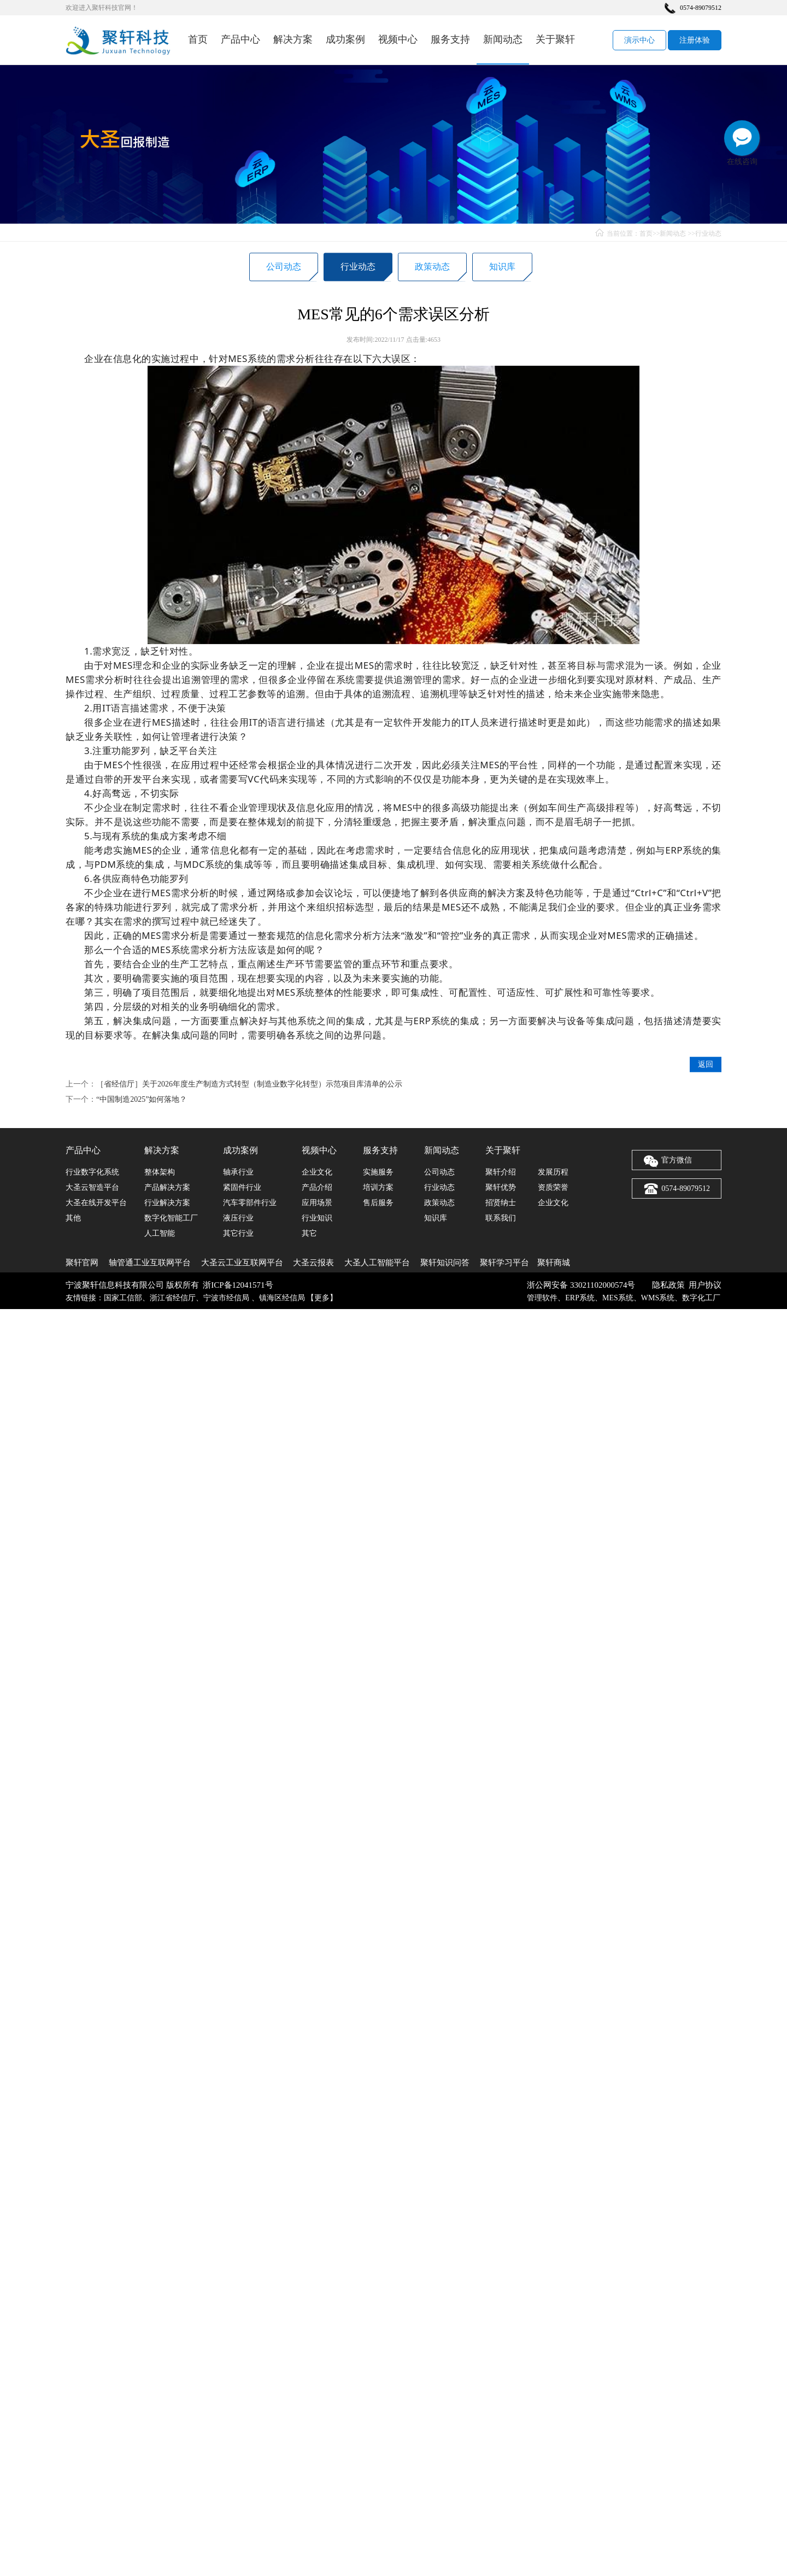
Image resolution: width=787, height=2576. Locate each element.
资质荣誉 (553, 1187)
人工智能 (159, 1233)
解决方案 (293, 39)
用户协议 (705, 1285)
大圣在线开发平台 (96, 1203)
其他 (73, 1218)
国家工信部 (123, 1298)
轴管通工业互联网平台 (150, 1262)
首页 (198, 39)
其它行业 (238, 1233)
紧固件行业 (242, 1187)
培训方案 (378, 1187)
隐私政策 (668, 1285)
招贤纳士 (500, 1203)
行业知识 (317, 1218)
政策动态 (432, 269)
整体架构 (159, 1172)
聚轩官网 (82, 1262)
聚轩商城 (553, 1262)
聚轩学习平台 (504, 1262)
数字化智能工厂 (171, 1218)
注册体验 (694, 40)
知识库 (502, 269)
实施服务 (378, 1172)
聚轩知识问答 (444, 1262)
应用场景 (317, 1203)
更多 (322, 1298)
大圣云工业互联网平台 (242, 1262)
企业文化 (317, 1172)
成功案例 (345, 39)
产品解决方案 (167, 1187)
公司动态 (283, 269)
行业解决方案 (167, 1203)
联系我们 (500, 1218)
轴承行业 (238, 1172)
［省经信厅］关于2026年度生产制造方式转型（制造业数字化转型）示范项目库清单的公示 (249, 1127)
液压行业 (238, 1218)
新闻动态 (502, 39)
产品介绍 (317, 1187)
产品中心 (240, 39)
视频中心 (398, 39)
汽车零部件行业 (250, 1203)
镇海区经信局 (282, 1298)
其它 (309, 1233)
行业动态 (708, 233)
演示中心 (639, 40)
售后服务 (378, 1203)
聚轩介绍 (500, 1172)
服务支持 (450, 39)
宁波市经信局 (227, 1298)
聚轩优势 (500, 1187)
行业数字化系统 (92, 1172)
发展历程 (553, 1172)
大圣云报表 (313, 1262)
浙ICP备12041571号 (238, 1285)
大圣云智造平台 (92, 1187)
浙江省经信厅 (173, 1298)
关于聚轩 (555, 39)
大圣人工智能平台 (377, 1262)
